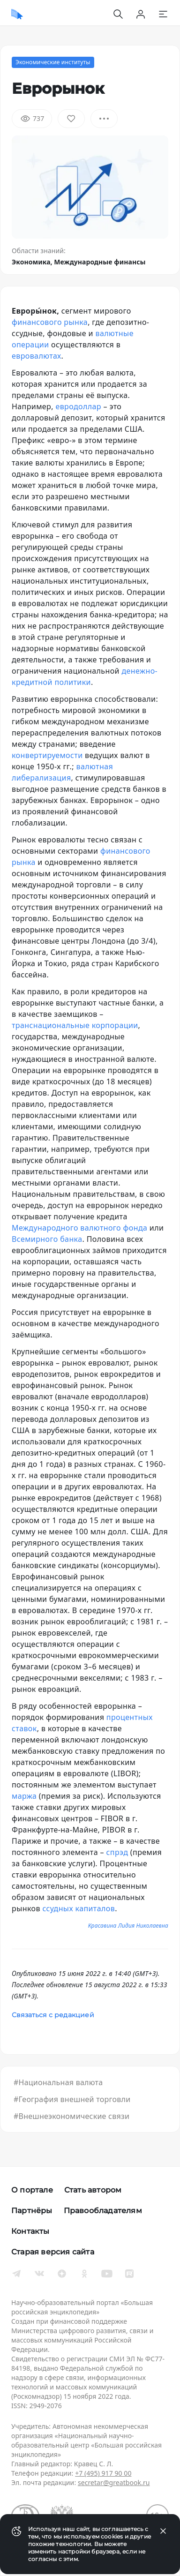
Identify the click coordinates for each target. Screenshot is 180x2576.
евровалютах (36, 356)
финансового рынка (50, 322)
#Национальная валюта (58, 2082)
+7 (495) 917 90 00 (103, 2473)
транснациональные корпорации (75, 1025)
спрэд (117, 1852)
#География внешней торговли (72, 2099)
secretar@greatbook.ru (114, 2482)
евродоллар (78, 406)
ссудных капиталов (78, 1908)
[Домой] (17, 14)
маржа (24, 1796)
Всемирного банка (47, 1239)
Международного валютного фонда (79, 1228)
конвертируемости (47, 755)
